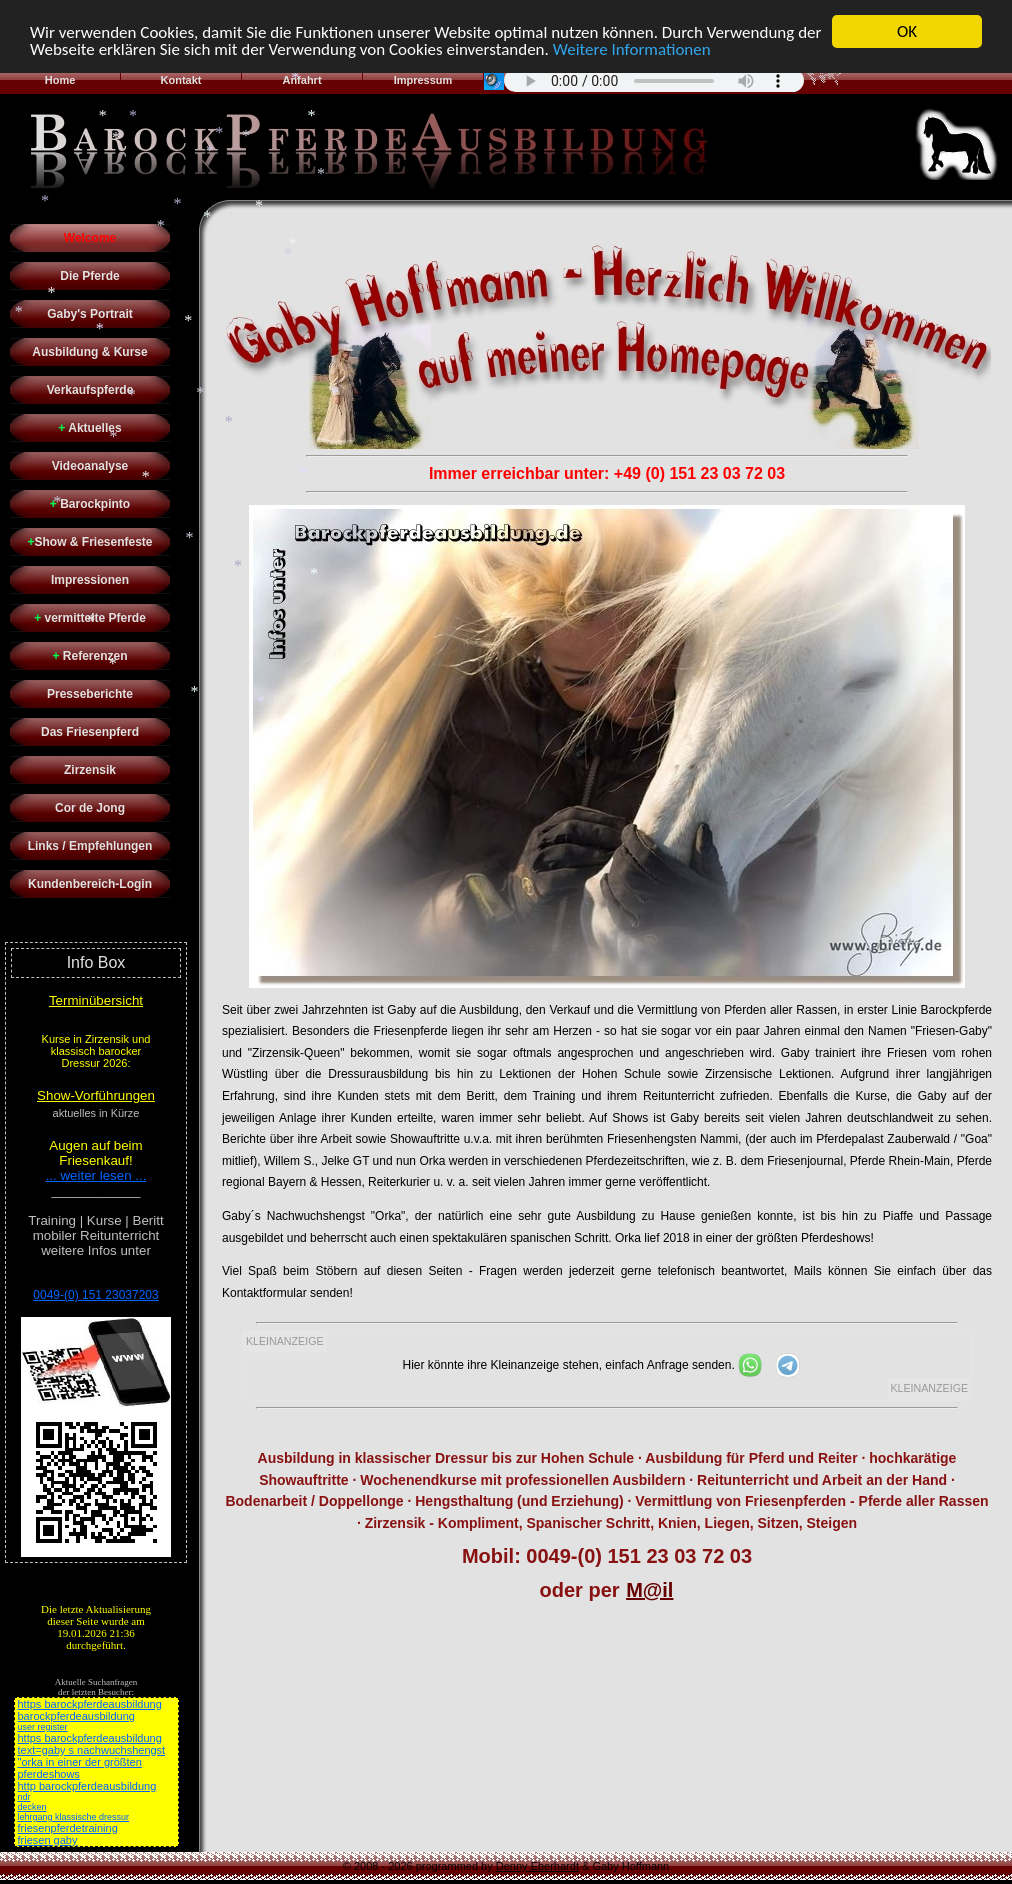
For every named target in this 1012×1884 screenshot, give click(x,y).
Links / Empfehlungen (90, 846)
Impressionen (90, 580)
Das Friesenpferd (90, 732)
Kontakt (181, 80)
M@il (649, 1590)
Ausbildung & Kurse (89, 352)
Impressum (423, 80)
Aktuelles (89, 428)
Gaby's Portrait (90, 314)
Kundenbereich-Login (90, 884)
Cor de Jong (90, 808)
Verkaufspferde (90, 390)
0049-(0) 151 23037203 (95, 1295)
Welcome (90, 238)
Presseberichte (90, 694)
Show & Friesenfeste (89, 542)
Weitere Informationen (632, 48)
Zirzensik (90, 770)
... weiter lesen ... (96, 1175)
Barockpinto (90, 504)
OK (907, 31)
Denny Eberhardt (537, 1866)
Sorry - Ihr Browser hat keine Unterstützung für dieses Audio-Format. (654, 79)
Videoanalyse (90, 466)
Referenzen (89, 656)
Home (60, 80)
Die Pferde (89, 276)
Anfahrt (301, 80)
